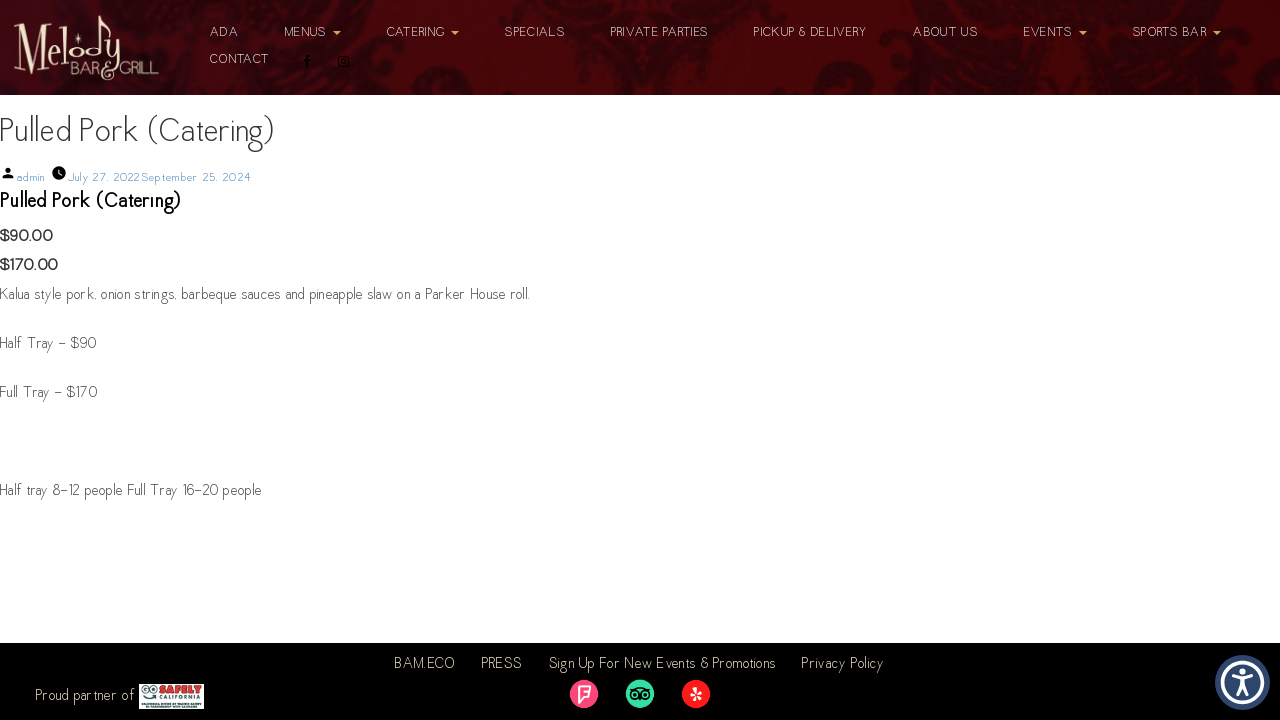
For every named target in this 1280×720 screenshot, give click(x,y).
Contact (239, 60)
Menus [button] (313, 33)
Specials (534, 33)
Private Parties (660, 33)
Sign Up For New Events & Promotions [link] (663, 665)
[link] (584, 694)
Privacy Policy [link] (843, 665)
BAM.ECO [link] (425, 665)
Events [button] (1055, 33)
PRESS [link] (502, 665)
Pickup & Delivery (810, 33)
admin (31, 178)
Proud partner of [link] (120, 696)
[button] (1242, 682)
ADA (224, 33)
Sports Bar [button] (1177, 33)
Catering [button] (423, 33)
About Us (945, 33)
